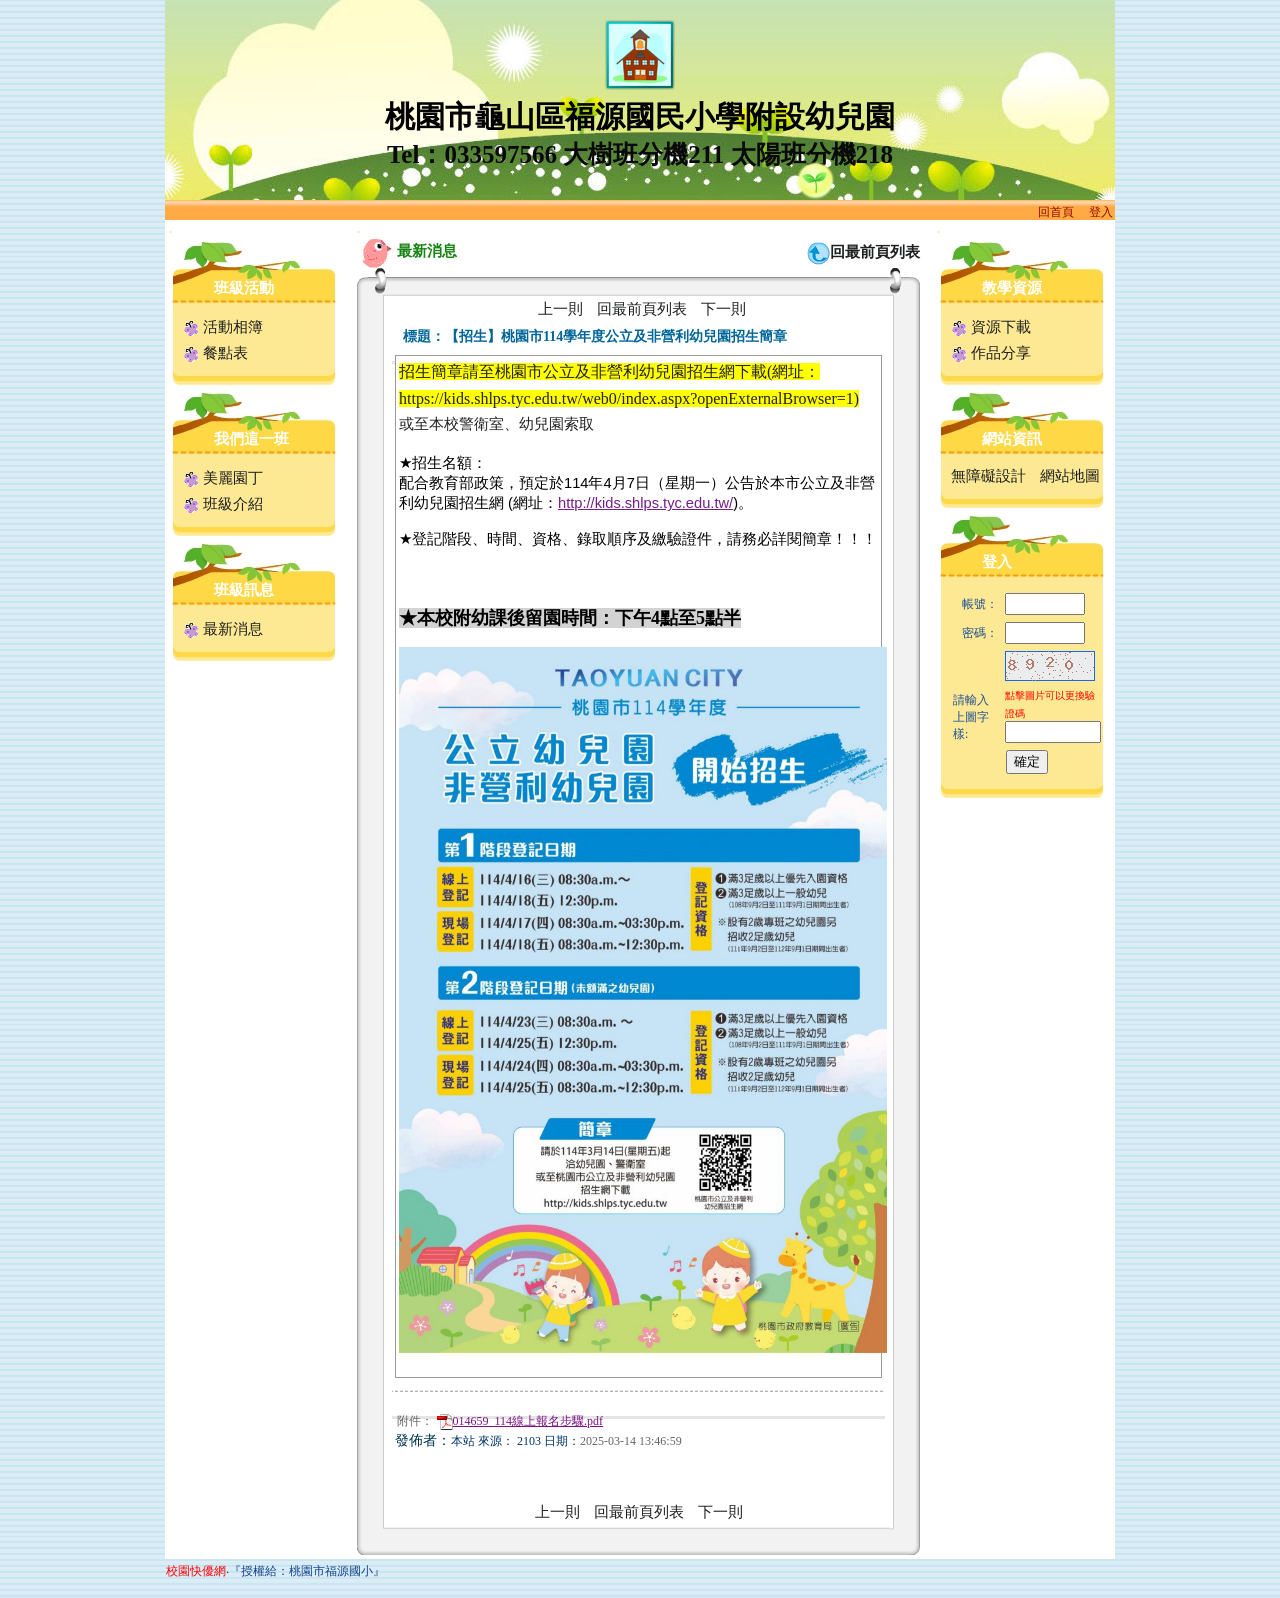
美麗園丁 (223, 478)
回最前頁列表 (875, 252)
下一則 (723, 309)
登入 (1101, 212)
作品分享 (991, 353)
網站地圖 (1070, 476)
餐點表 (216, 353)
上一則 (560, 309)
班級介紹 (223, 504)
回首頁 (1056, 212)
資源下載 (991, 327)
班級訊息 (244, 590)
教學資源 (1012, 288)
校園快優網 (196, 1571)
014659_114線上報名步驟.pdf (520, 1421)
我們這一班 (251, 439)
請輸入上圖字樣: (971, 717)
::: (170, 231)
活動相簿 (223, 327)
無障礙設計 (988, 476)
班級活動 (244, 288)
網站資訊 (1012, 439)
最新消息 (223, 629)
